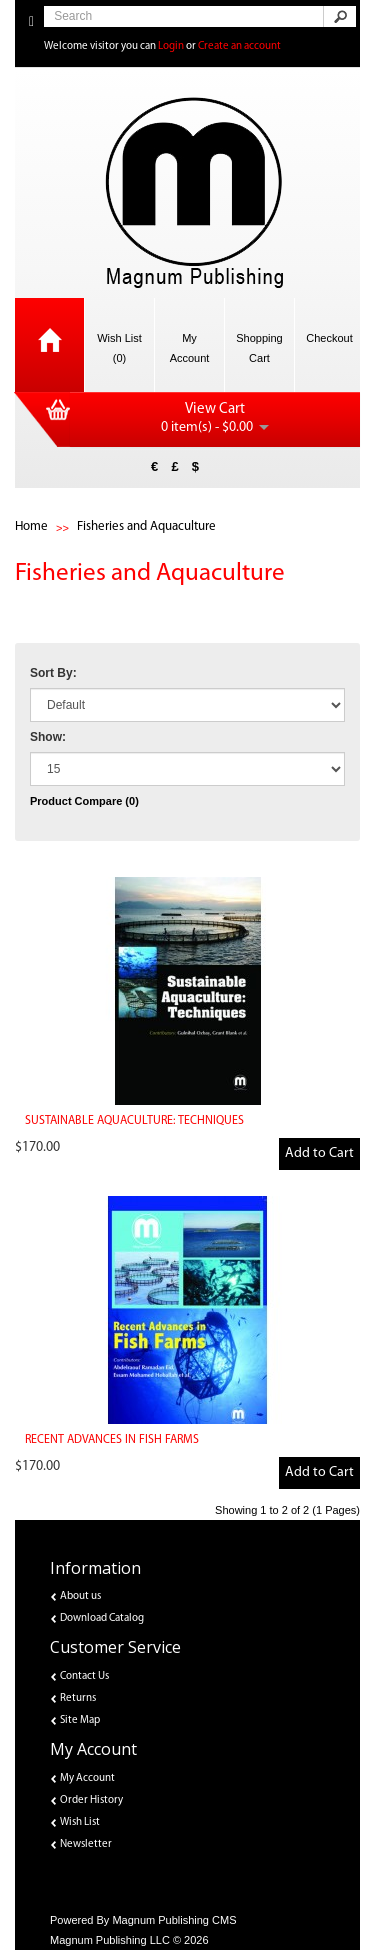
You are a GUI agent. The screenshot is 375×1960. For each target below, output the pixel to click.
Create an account (239, 46)
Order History (91, 1800)
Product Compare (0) (84, 801)
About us (80, 1596)
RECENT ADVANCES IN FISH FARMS (112, 1440)
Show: (48, 737)
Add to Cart (319, 1153)
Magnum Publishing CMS (174, 1920)
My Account (87, 1778)
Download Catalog (102, 1618)
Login (171, 46)
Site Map (80, 1720)
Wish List (80, 1822)
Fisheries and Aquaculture (146, 526)
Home (31, 526)
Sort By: (53, 673)
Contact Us (84, 1676)
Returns (78, 1698)
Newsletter (86, 1844)
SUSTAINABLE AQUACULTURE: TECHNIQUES (134, 1121)
